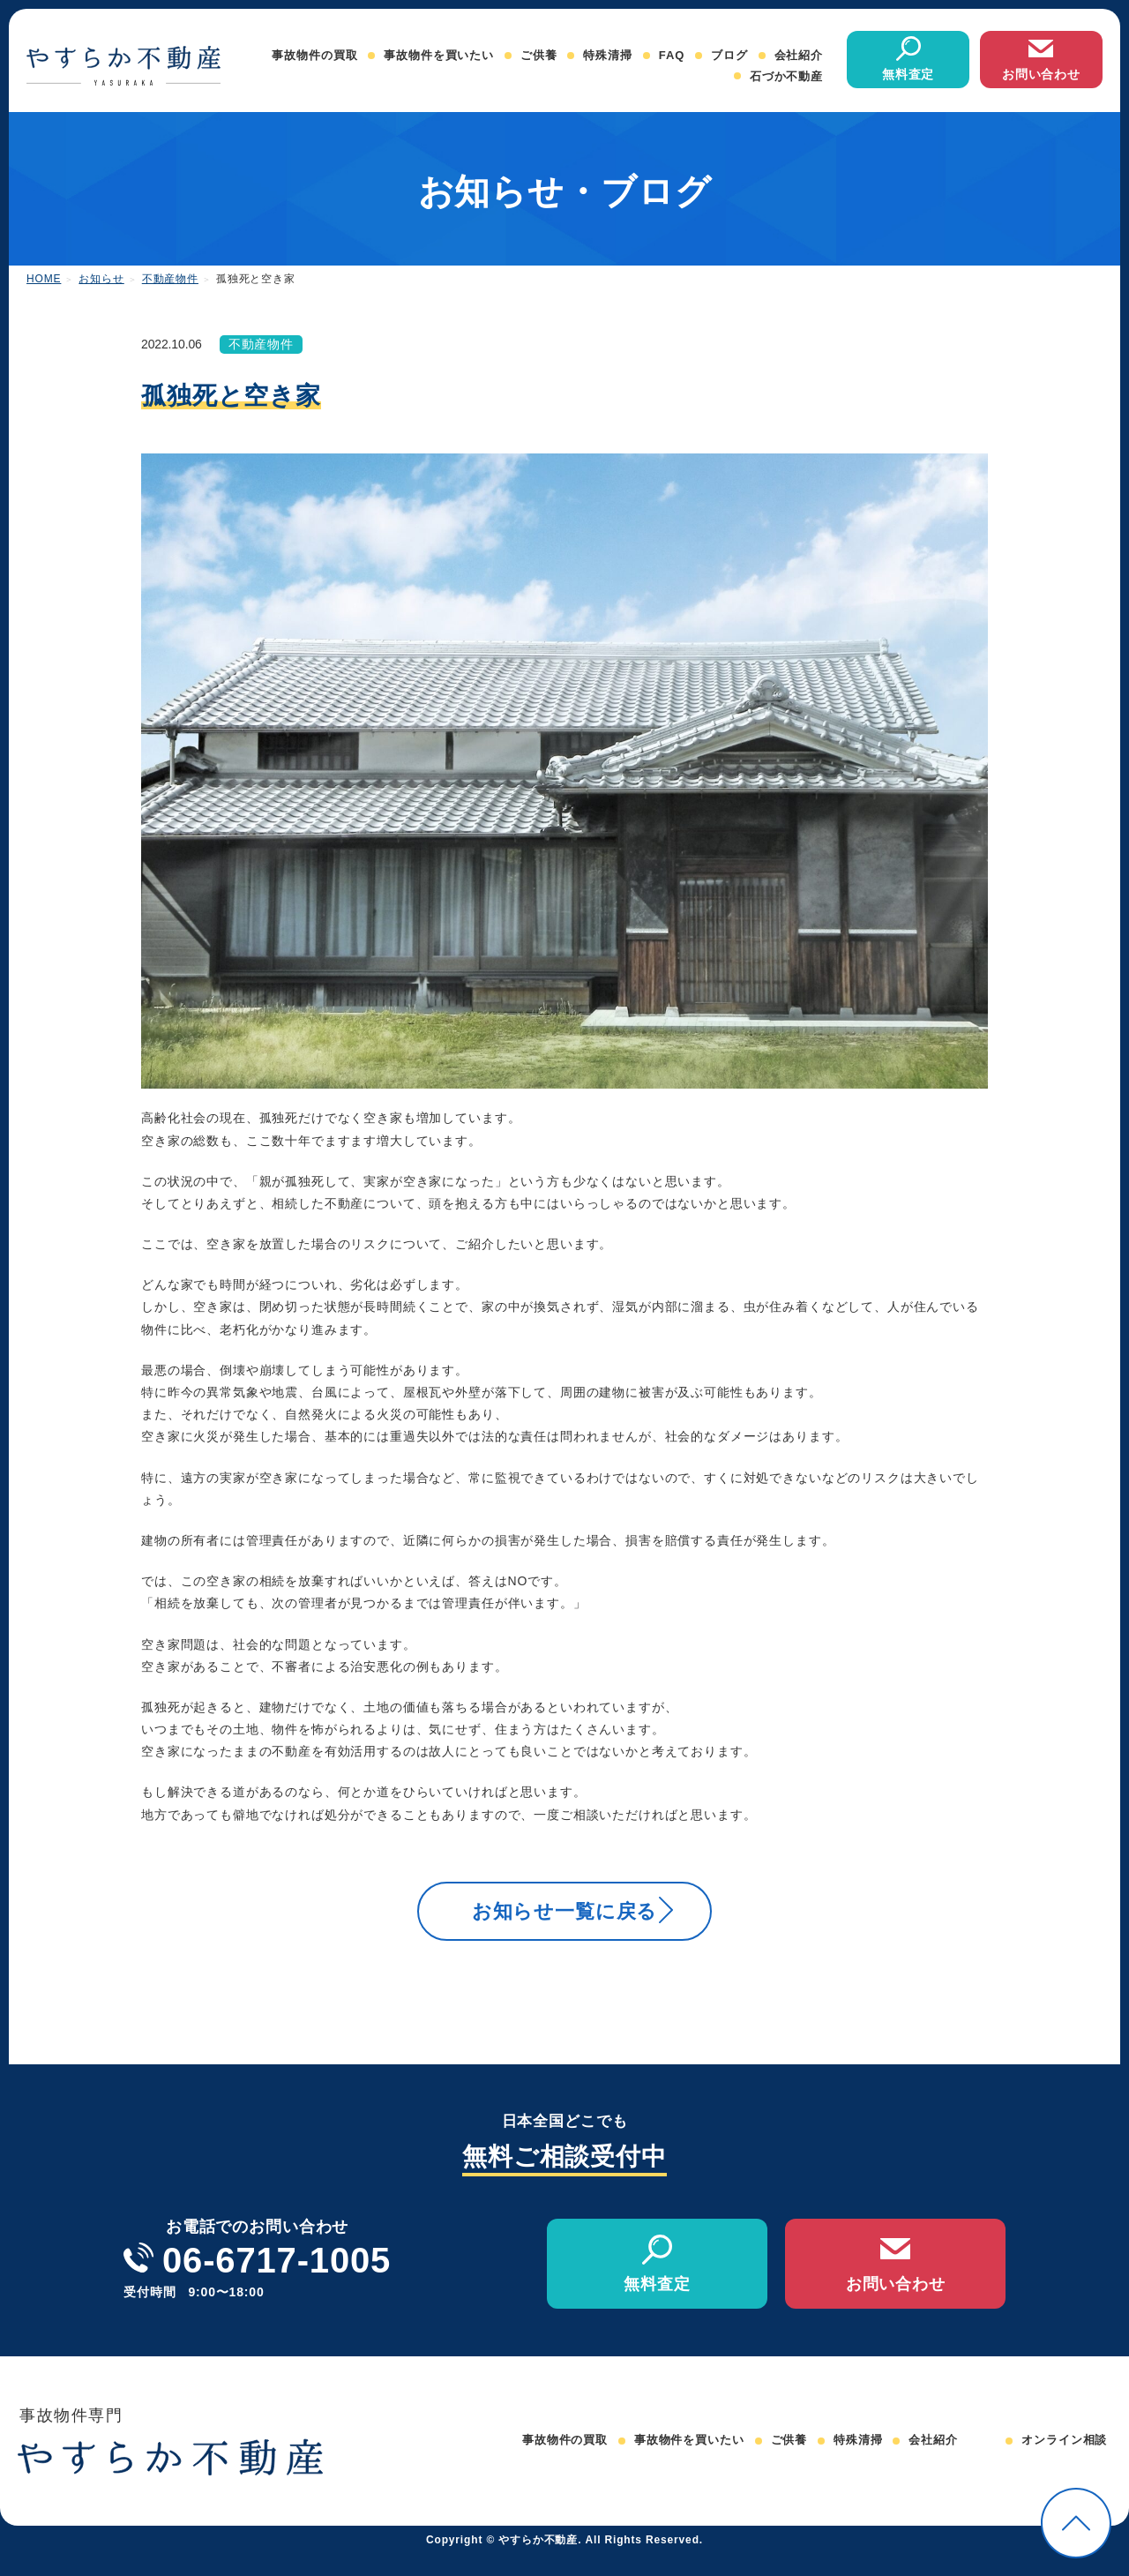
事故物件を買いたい (439, 55)
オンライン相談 (1064, 2462)
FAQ (671, 55)
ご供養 (538, 55)
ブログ (729, 55)
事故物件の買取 (314, 55)
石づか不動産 (786, 76)
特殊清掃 (607, 55)
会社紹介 (798, 55)
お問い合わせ (1041, 74)
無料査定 (908, 74)
